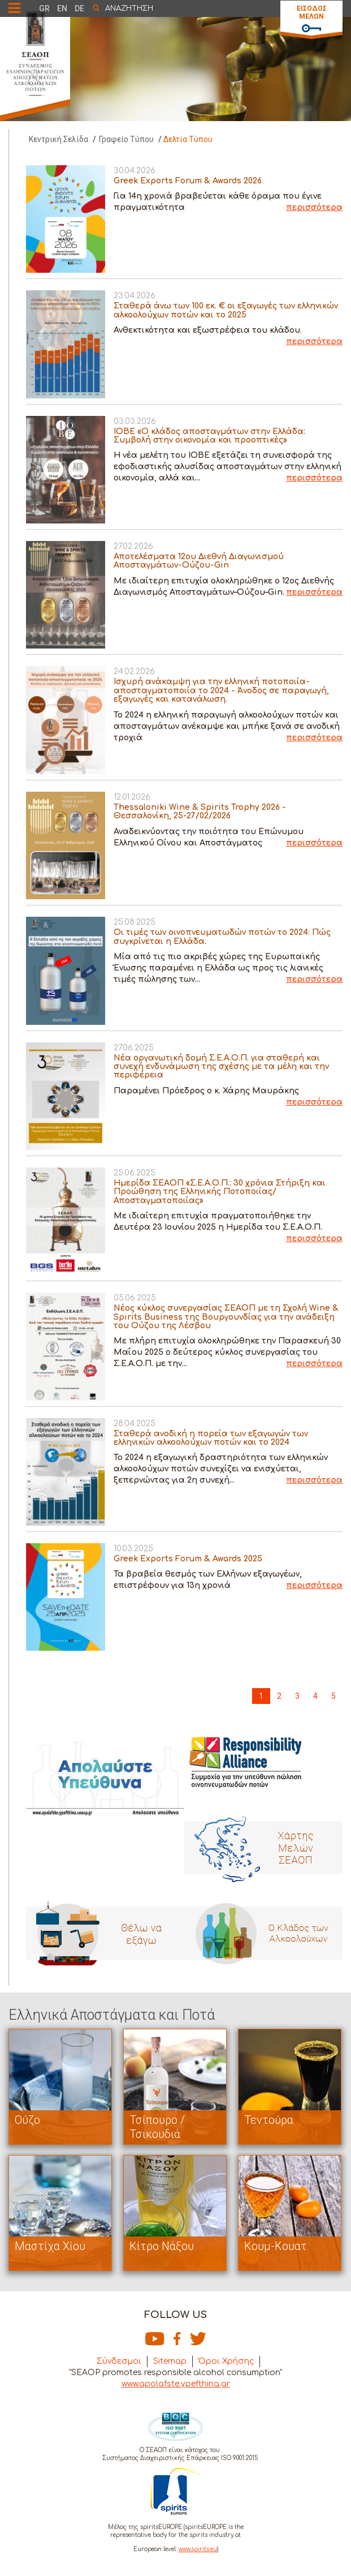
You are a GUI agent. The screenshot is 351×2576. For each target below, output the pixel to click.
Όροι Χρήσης (226, 2361)
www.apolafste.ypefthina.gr (176, 2384)
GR (44, 8)
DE (79, 8)
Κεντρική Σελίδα (58, 139)
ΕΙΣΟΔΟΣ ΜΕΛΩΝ (312, 12)
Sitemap (170, 2361)
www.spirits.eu (198, 2549)
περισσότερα (314, 207)
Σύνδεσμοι (119, 2361)
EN (62, 8)
